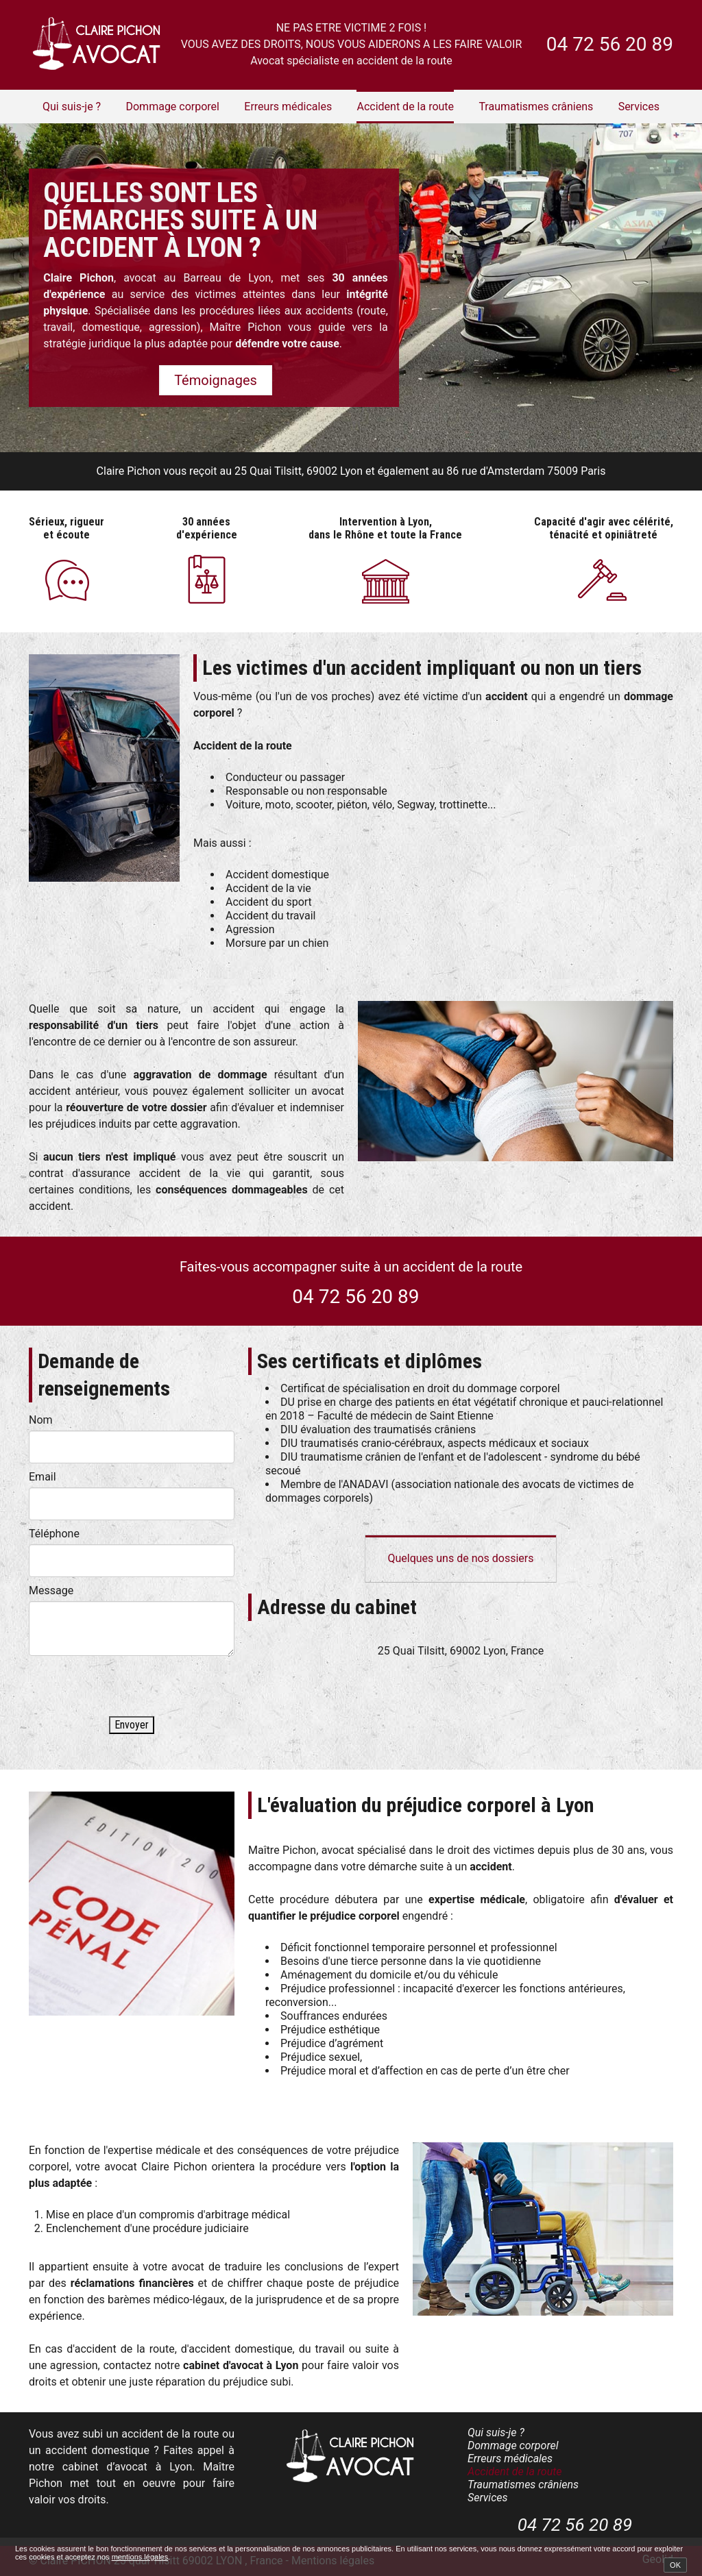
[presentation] (133, 1689)
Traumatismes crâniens (536, 106)
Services (638, 106)
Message (51, 1590)
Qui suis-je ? (72, 106)
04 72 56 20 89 (609, 44)
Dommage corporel (172, 106)
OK (675, 2565)
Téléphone (54, 1533)
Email (42, 1476)
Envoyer (131, 1724)
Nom (41, 1419)
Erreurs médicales (288, 106)
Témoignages (215, 380)
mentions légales (140, 2557)
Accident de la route (405, 106)
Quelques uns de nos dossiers (460, 1558)
